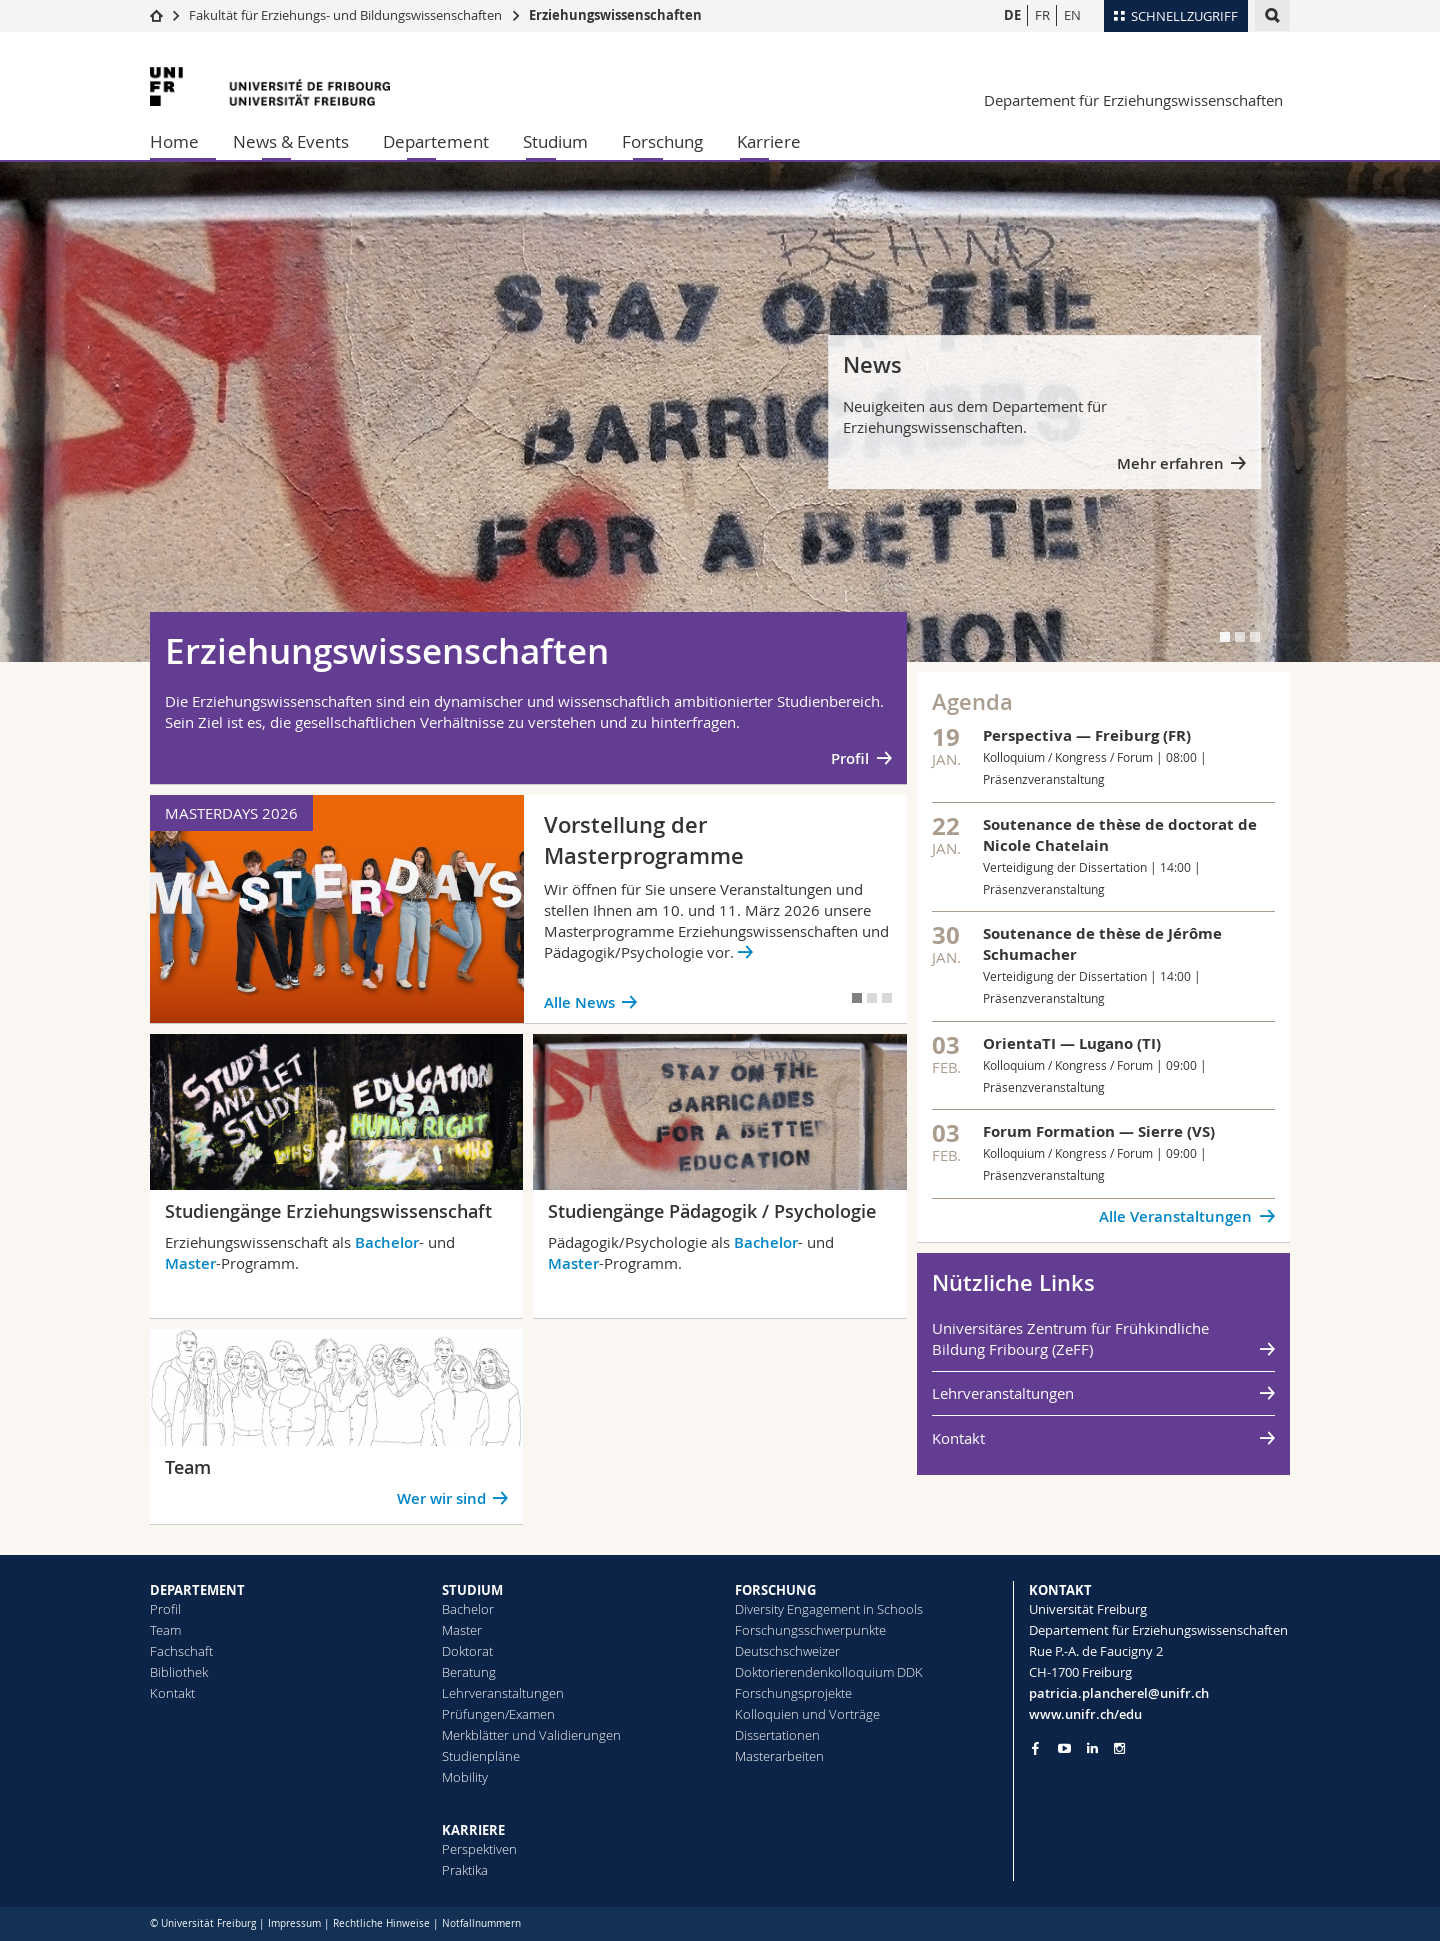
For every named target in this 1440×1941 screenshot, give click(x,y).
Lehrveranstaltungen (1003, 1393)
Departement (436, 141)
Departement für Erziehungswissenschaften (1133, 100)
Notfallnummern (481, 1923)
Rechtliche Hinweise (381, 1923)
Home (174, 141)
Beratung (469, 1672)
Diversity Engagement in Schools (829, 1609)
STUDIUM (472, 1590)
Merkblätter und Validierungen (531, 1735)
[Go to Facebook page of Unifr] (1035, 1748)
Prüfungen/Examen (498, 1714)
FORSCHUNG (775, 1590)
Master (190, 1263)
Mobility (465, 1777)
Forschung (662, 141)
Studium (555, 141)
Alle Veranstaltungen (1175, 1216)
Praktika (465, 1870)
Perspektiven (479, 1849)
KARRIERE (473, 1830)
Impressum (294, 1923)
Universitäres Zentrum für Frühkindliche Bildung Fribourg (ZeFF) (1070, 1338)
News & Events (291, 141)
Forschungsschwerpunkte (810, 1630)
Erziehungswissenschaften (615, 15)
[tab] (1225, 637)
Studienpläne (481, 1756)
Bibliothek (179, 1672)
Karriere (769, 141)
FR (1042, 15)
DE (1012, 15)
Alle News (579, 1002)
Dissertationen (777, 1735)
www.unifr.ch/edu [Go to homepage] (1085, 1714)
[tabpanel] (720, 412)
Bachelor (387, 1242)
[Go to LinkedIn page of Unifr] (1092, 1748)
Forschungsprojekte (793, 1693)
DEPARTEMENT (197, 1590)
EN (1072, 15)
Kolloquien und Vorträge (807, 1714)
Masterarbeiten (779, 1756)
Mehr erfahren (1170, 463)
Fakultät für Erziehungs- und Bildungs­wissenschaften (345, 15)
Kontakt (958, 1438)
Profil (850, 758)
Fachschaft (181, 1651)
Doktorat (467, 1651)
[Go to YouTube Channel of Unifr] (1064, 1748)
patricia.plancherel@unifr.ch (1119, 1693)
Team (165, 1630)
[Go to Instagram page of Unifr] (1119, 1748)
